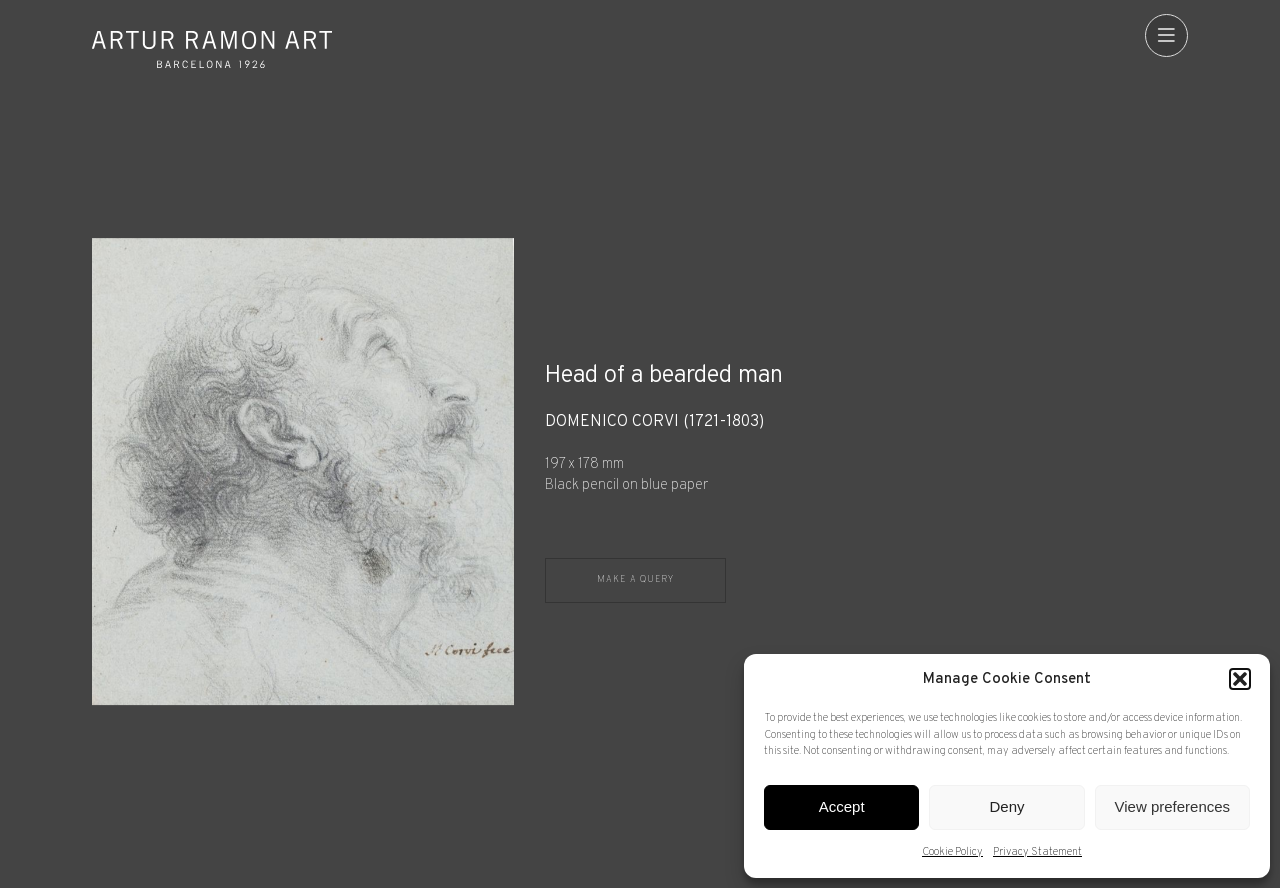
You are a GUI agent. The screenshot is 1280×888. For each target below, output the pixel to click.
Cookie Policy (952, 852)
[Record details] (866, 455)
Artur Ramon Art (212, 49)
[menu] (1166, 35)
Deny (1006, 806)
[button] (1240, 679)
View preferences (1173, 806)
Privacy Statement (1037, 852)
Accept (842, 806)
